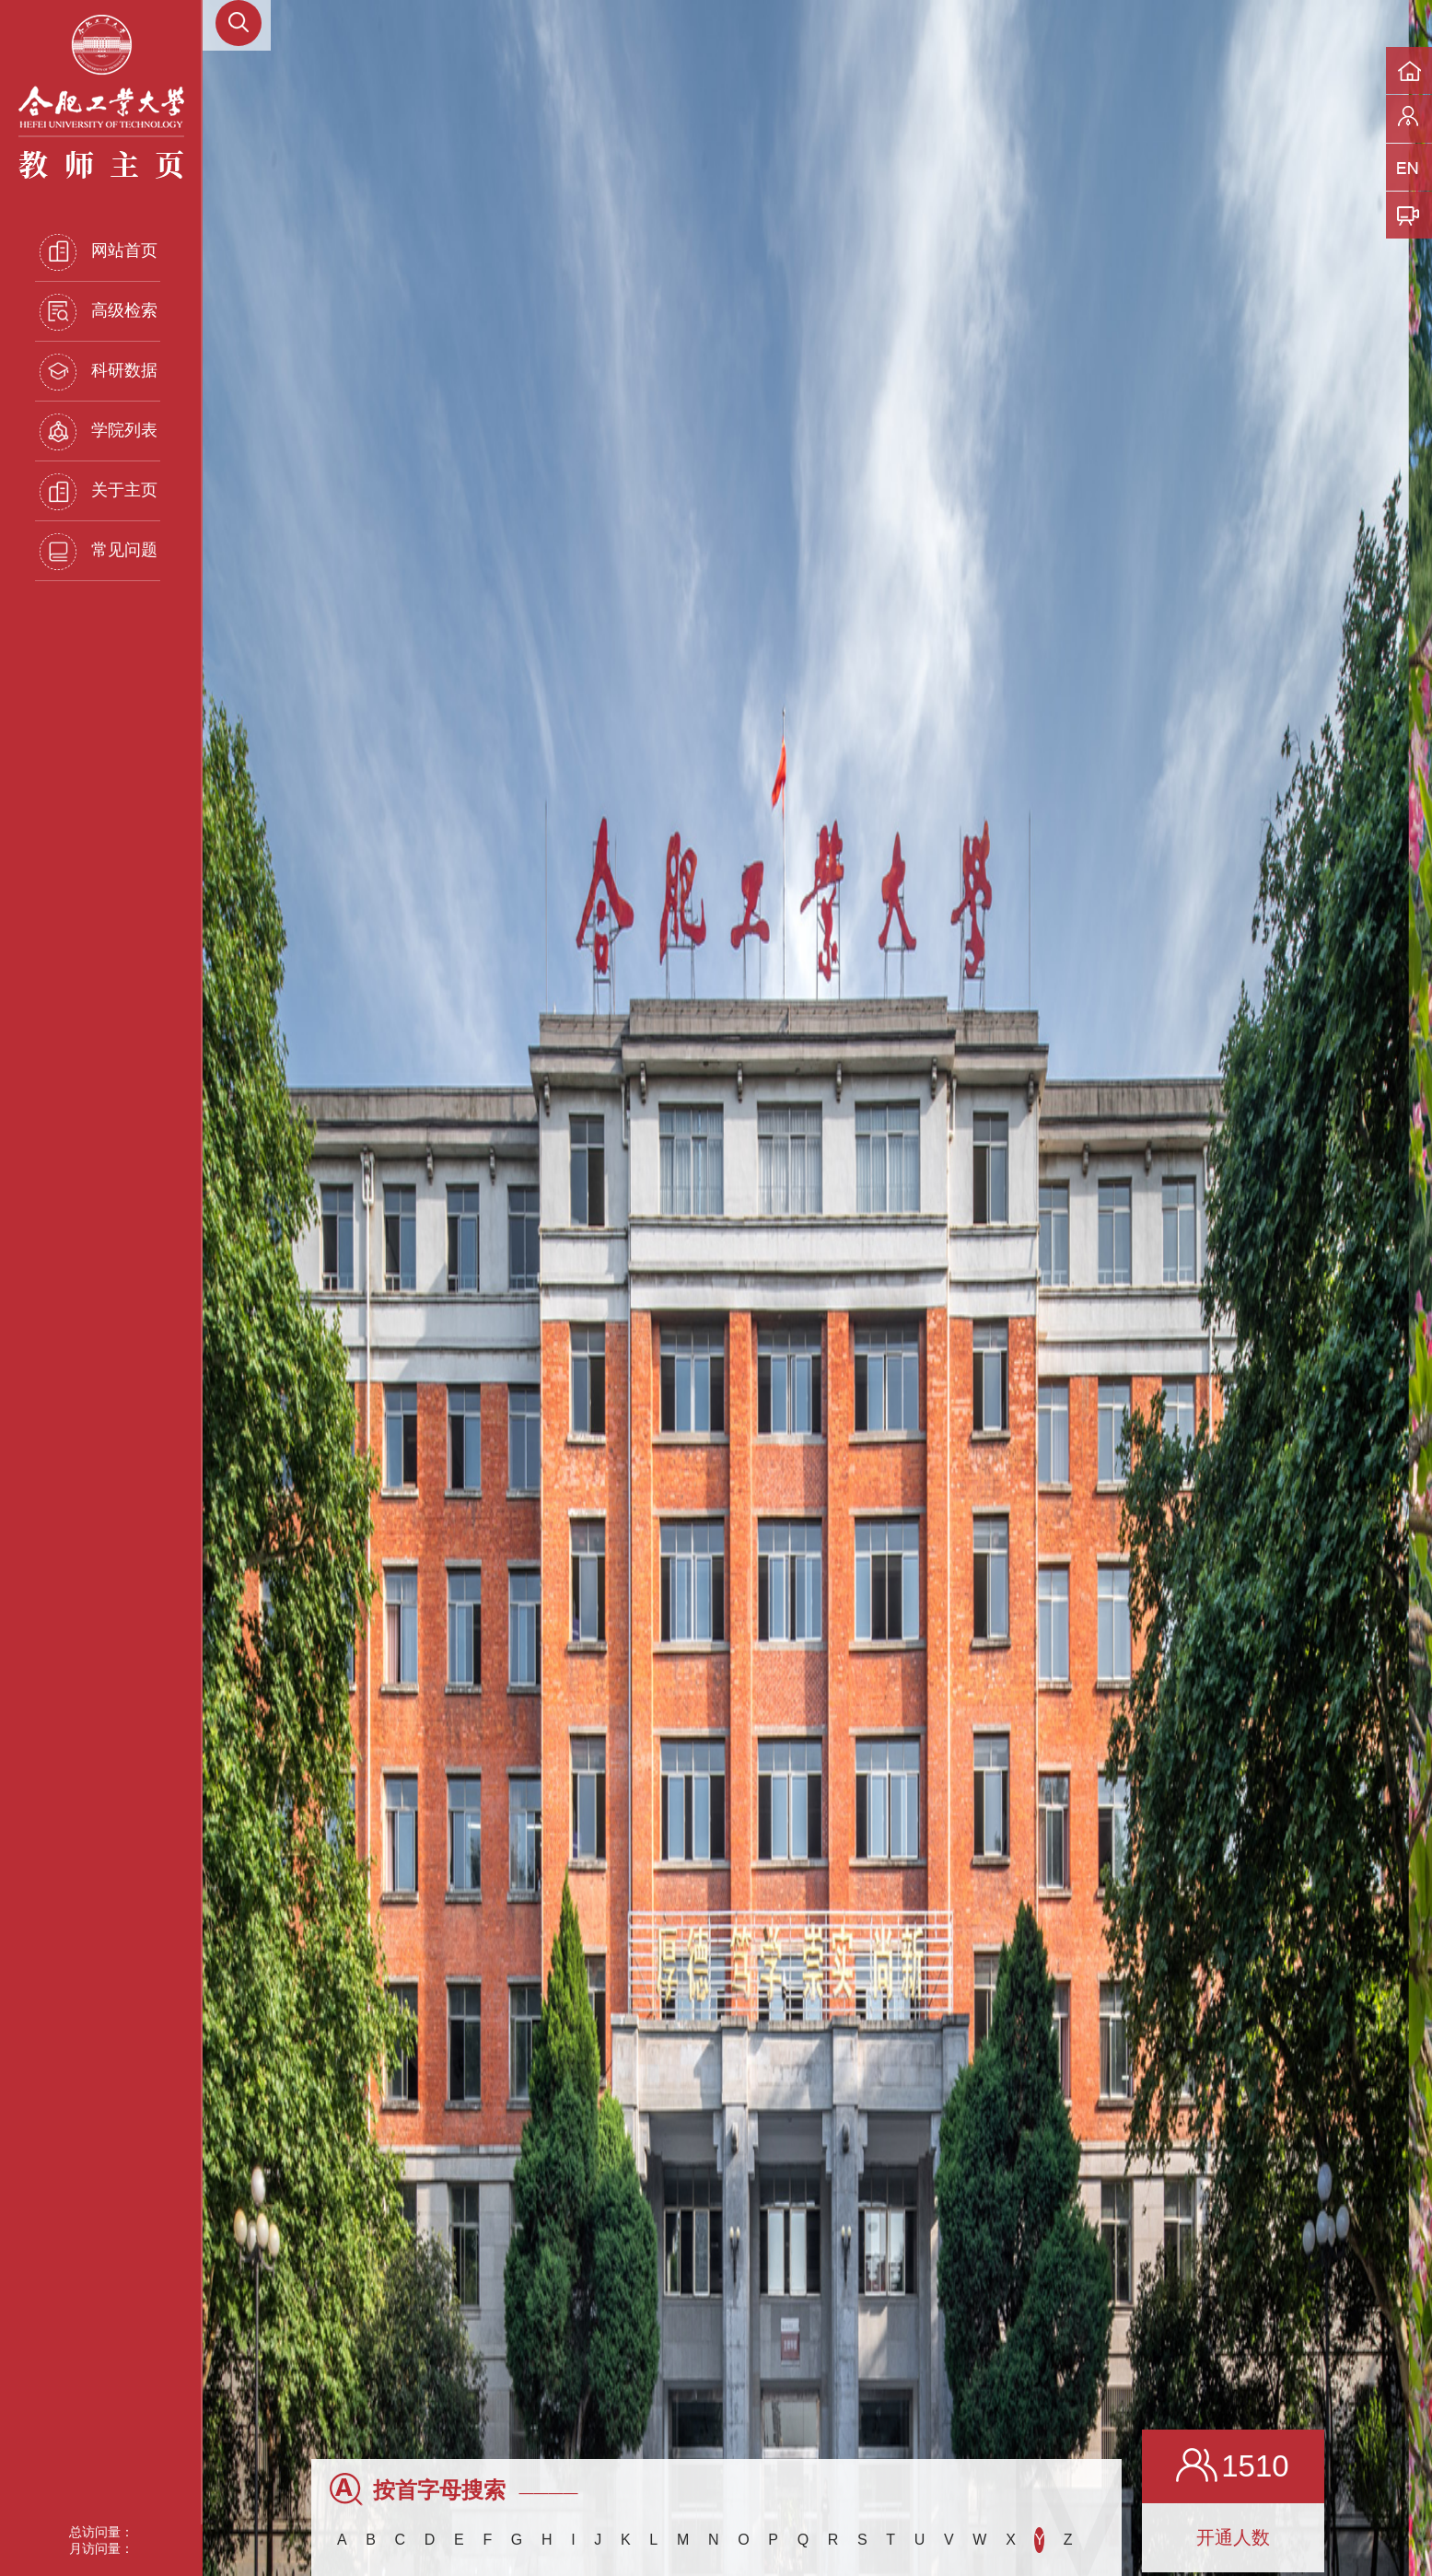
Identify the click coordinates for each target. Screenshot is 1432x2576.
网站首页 (98, 252)
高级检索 (98, 312)
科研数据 (98, 372)
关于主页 (98, 491)
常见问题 (98, 551)
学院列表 (98, 432)
